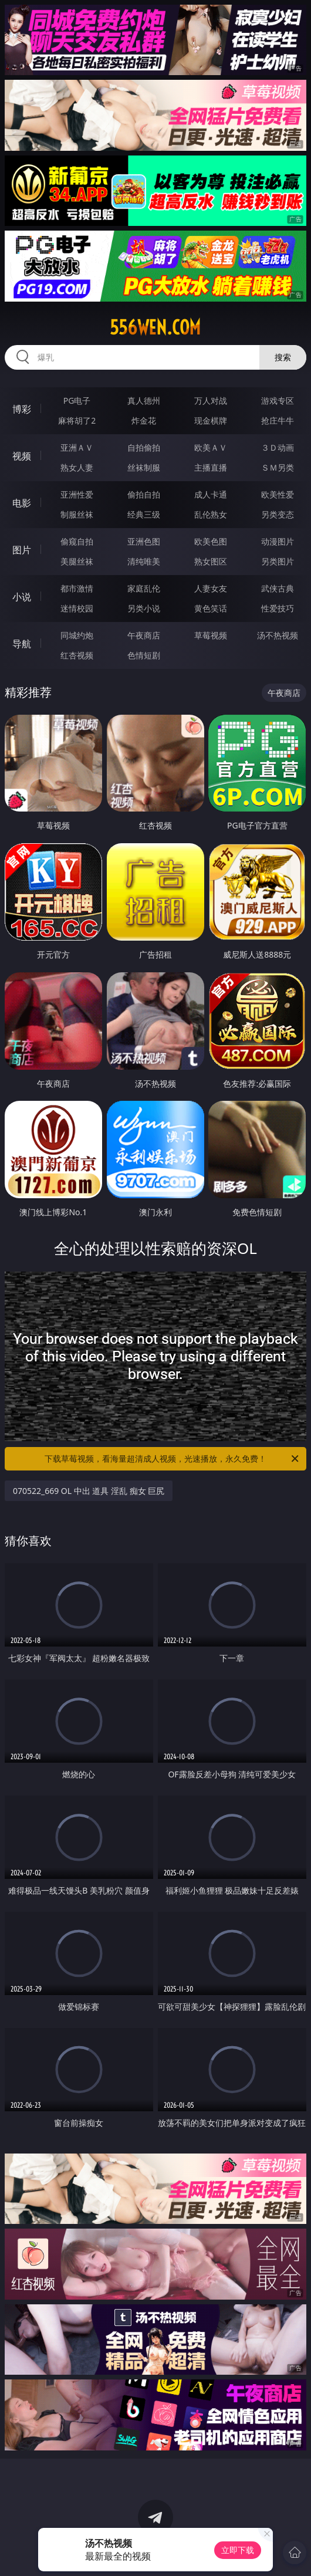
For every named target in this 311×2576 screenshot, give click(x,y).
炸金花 (143, 420)
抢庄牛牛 (277, 420)
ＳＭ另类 (277, 467)
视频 (21, 455)
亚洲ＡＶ (76, 447)
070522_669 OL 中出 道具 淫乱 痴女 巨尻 (88, 1490)
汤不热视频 (277, 635)
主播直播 (210, 467)
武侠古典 (277, 588)
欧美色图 (210, 541)
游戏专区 (277, 400)
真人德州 (143, 400)
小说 (21, 596)
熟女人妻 (76, 467)
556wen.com (155, 327)
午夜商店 (143, 635)
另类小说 (143, 608)
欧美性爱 (277, 494)
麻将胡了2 (77, 420)
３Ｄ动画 (277, 447)
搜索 (283, 357)
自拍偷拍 (143, 447)
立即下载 (237, 2549)
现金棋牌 (210, 420)
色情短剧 (143, 655)
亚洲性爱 (76, 494)
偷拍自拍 (143, 494)
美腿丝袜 (76, 561)
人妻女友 (210, 588)
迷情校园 (76, 608)
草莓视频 (210, 635)
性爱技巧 (277, 608)
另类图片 (277, 561)
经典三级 (143, 514)
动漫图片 (277, 541)
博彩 (21, 409)
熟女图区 (210, 561)
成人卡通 (210, 494)
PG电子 (77, 400)
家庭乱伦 (143, 588)
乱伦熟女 (210, 514)
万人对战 (210, 400)
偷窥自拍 (76, 541)
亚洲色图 (143, 541)
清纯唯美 (143, 561)
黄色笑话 (210, 608)
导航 (21, 643)
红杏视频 (76, 655)
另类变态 (277, 514)
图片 (21, 549)
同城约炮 (76, 635)
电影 (21, 502)
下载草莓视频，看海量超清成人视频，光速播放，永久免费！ (172, 1459)
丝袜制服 (143, 467)
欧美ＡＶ (210, 447)
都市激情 (76, 588)
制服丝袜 (76, 514)
